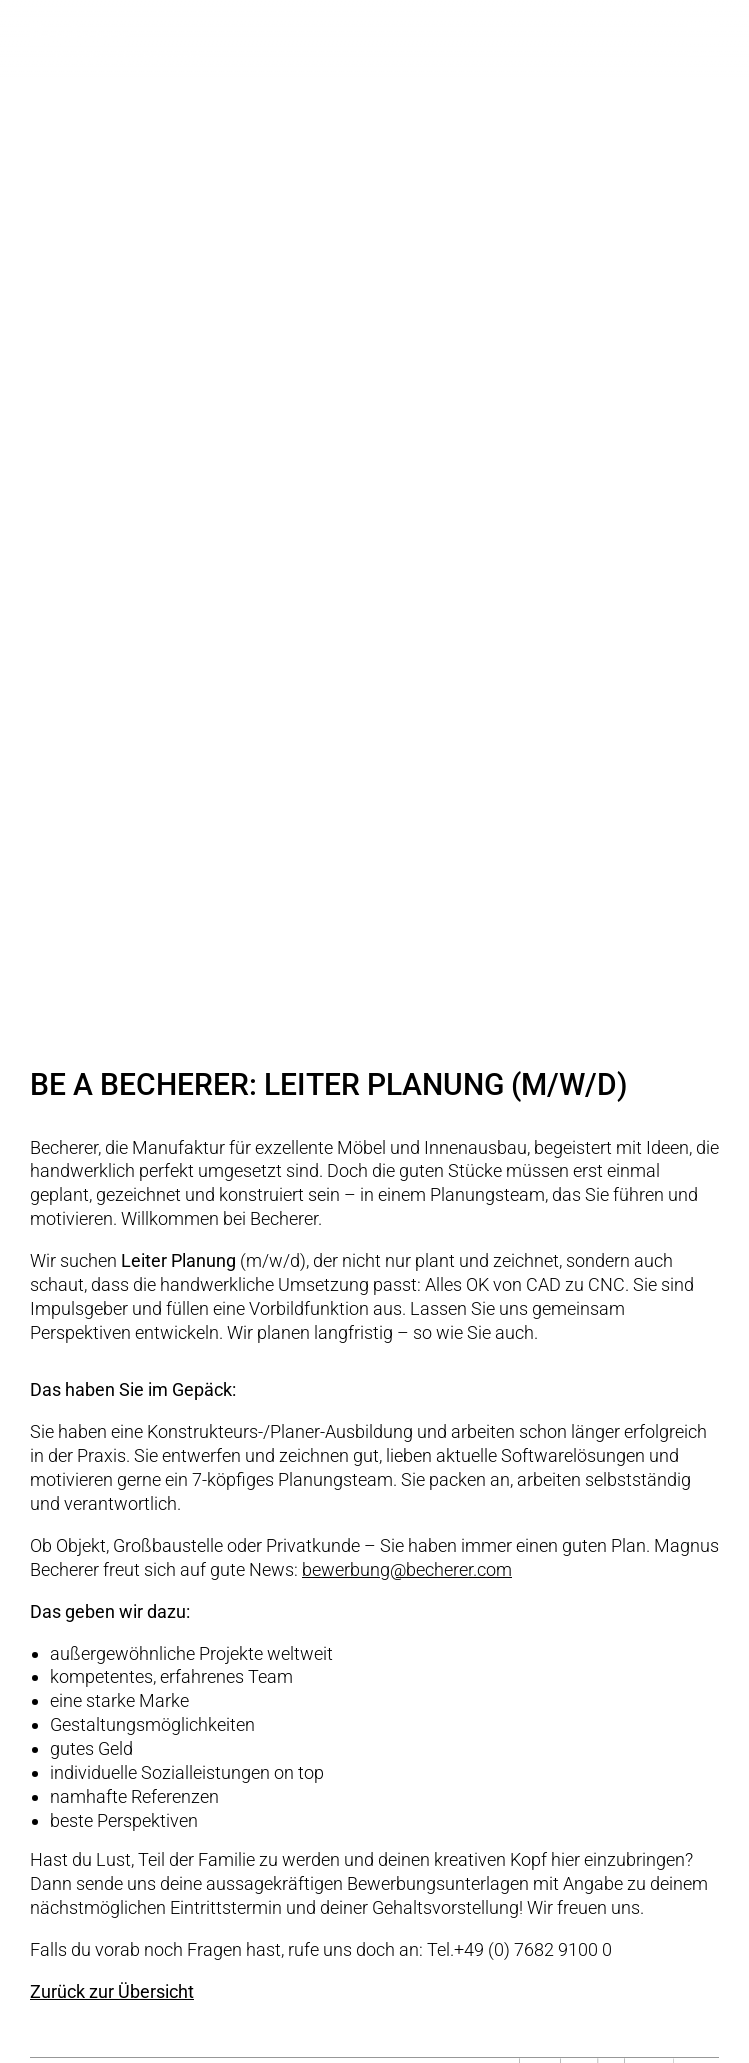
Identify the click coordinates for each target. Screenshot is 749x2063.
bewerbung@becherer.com (407, 1569)
